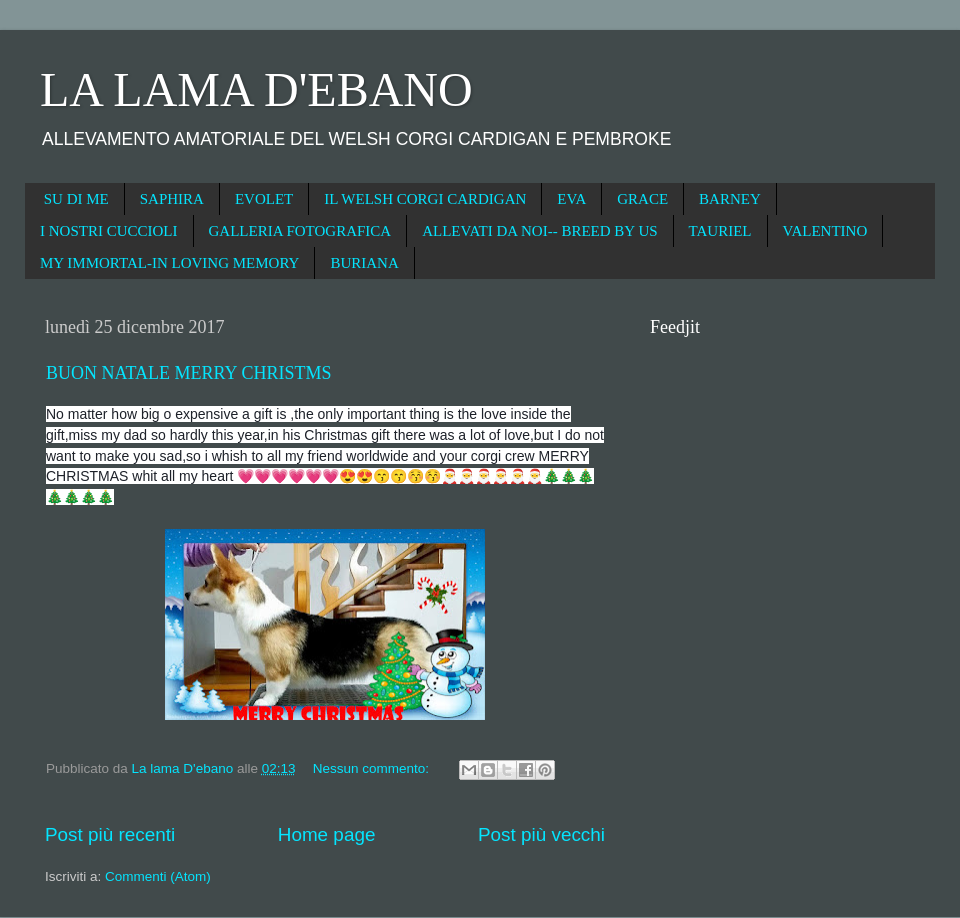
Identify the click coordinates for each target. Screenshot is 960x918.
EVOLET (264, 199)
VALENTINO (825, 231)
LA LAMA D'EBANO (256, 89)
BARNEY (730, 199)
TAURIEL (720, 231)
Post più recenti (110, 834)
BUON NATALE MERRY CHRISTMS (188, 373)
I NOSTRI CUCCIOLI (109, 231)
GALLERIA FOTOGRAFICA (300, 231)
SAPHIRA (172, 199)
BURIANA (364, 263)
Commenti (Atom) (158, 876)
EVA (571, 199)
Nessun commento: (373, 768)
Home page (327, 834)
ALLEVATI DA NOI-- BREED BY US (539, 231)
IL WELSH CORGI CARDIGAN (425, 199)
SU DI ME (76, 199)
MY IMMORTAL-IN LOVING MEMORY (169, 263)
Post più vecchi (541, 834)
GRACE (642, 199)
